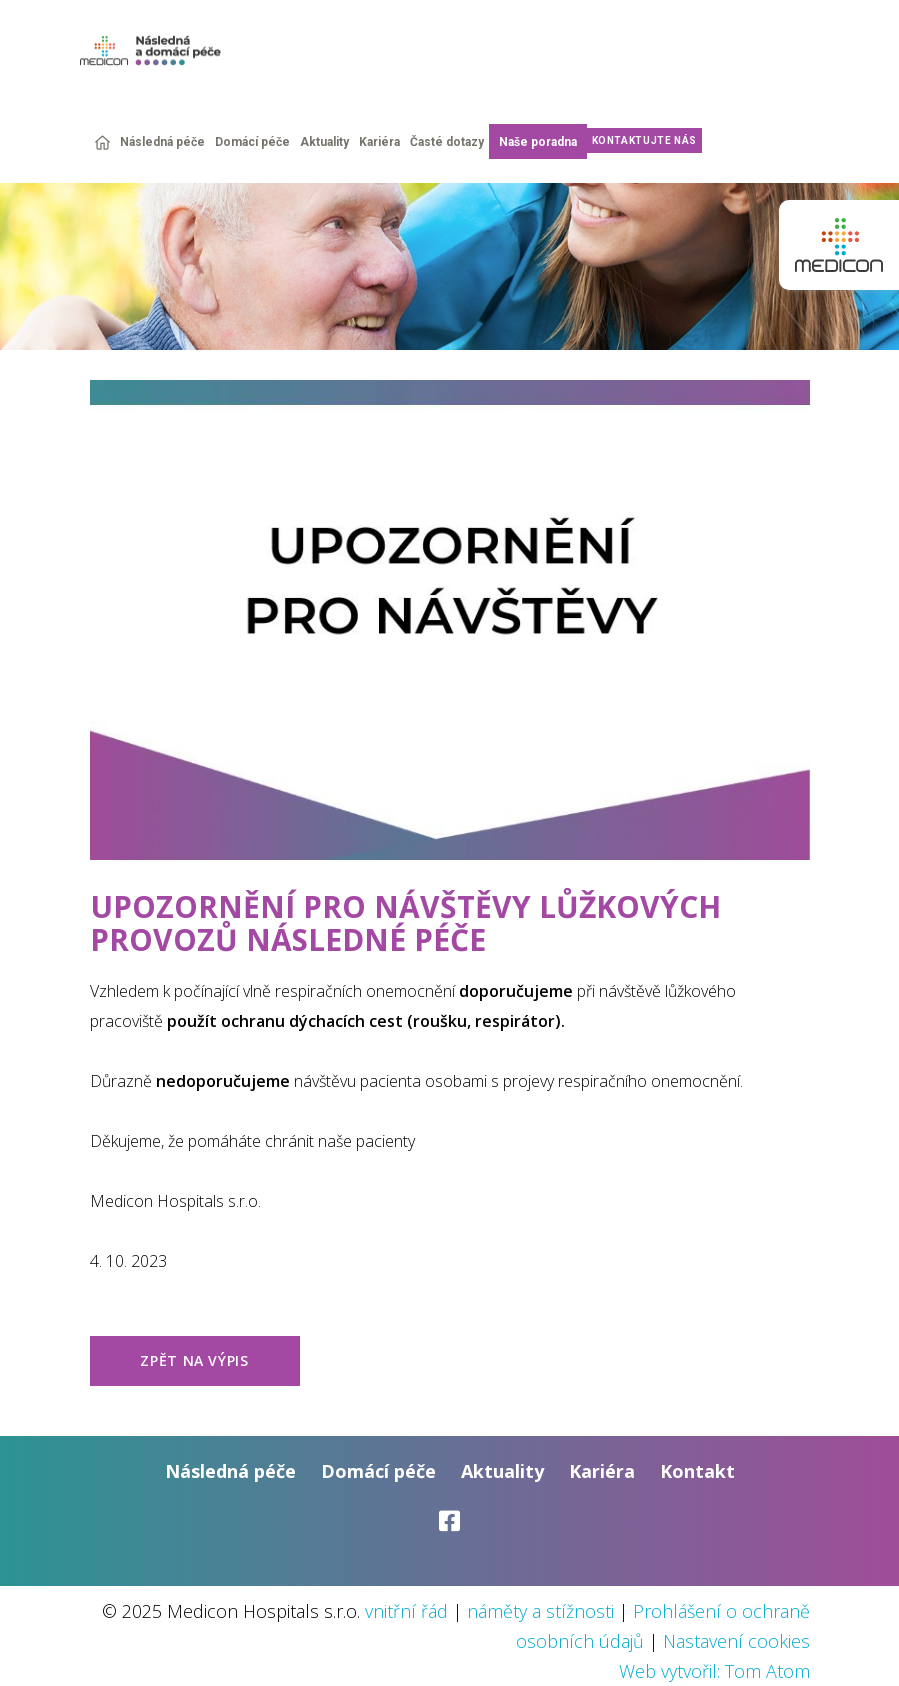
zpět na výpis (194, 1360)
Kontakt (697, 1471)
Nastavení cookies (736, 1641)
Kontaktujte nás (645, 140)
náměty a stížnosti (540, 1611)
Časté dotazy (447, 142)
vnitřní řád (406, 1611)
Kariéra (379, 142)
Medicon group (839, 245)
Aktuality (324, 142)
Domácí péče (252, 142)
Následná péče (162, 142)
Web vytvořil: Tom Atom (714, 1671)
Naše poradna (538, 142)
